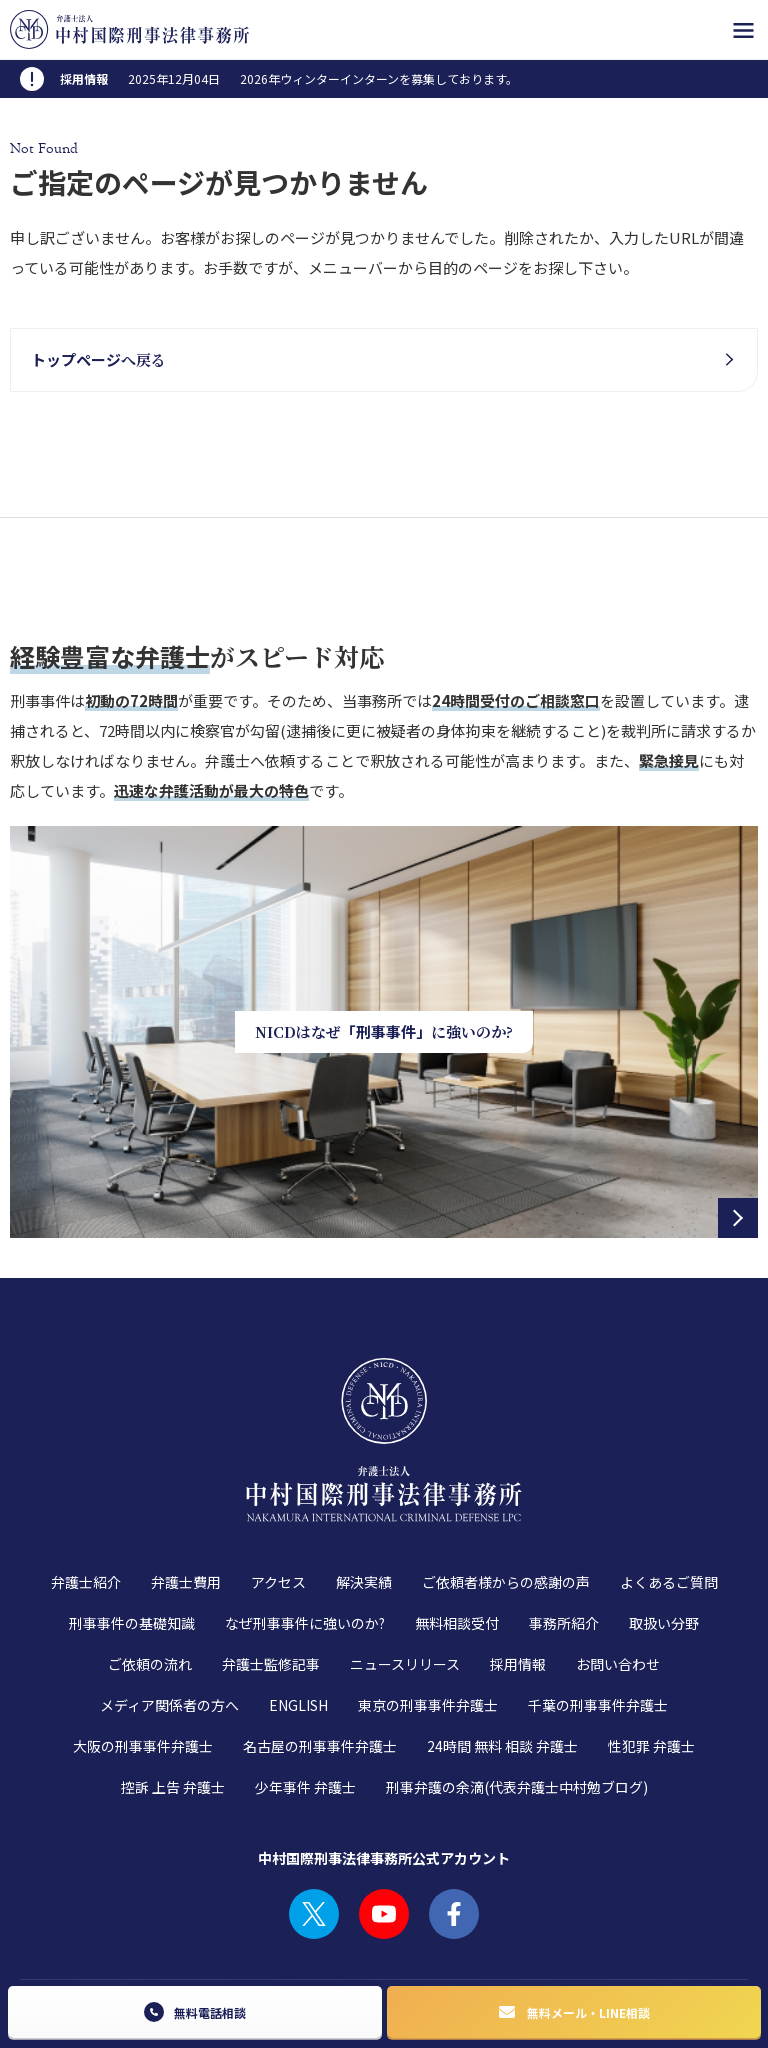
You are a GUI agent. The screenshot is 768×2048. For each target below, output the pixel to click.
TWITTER (314, 1834)
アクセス (278, 1502)
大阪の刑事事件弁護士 (143, 1666)
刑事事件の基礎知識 (132, 1543)
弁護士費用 (186, 1502)
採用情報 (518, 1584)
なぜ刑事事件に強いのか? (305, 1543)
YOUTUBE (384, 1834)
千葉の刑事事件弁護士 (598, 1625)
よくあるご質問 (669, 1502)
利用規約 (98, 1928)
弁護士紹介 (86, 1502)
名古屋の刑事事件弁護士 (320, 1666)
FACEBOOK (454, 1834)
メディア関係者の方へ (169, 1625)
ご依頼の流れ (150, 1584)
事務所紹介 (564, 1543)
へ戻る (98, 359)
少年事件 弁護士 (305, 1707)
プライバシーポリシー (202, 1928)
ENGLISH (298, 1625)
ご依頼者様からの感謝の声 (506, 1502)
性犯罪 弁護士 (651, 1666)
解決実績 (364, 1502)
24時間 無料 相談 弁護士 (502, 1666)
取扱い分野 (664, 1543)
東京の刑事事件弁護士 (428, 1625)
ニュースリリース (405, 1584)
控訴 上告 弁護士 (173, 1707)
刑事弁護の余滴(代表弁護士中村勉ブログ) (517, 1707)
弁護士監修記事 (271, 1584)
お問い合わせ (618, 1584)
